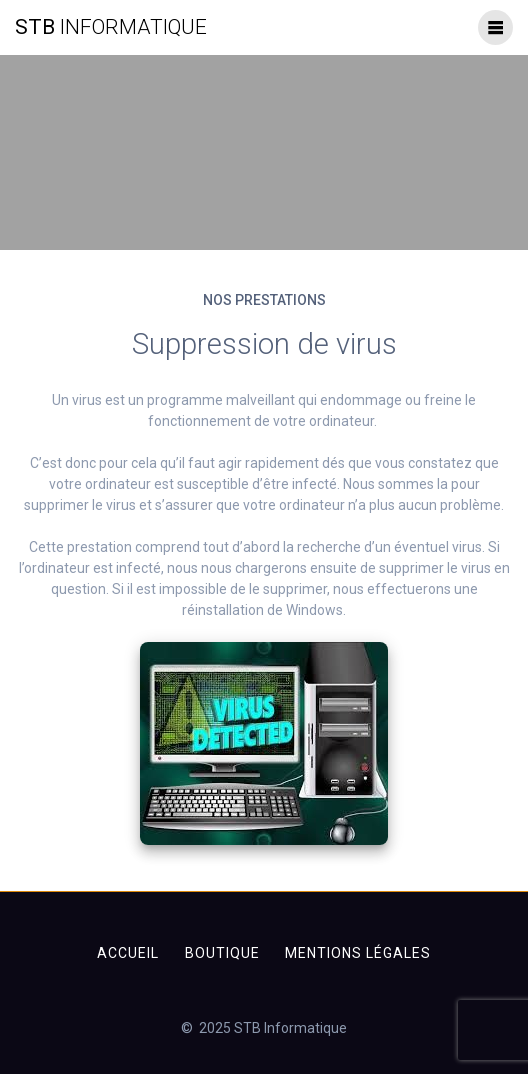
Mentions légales (358, 953)
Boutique (222, 953)
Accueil (128, 953)
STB (111, 27)
